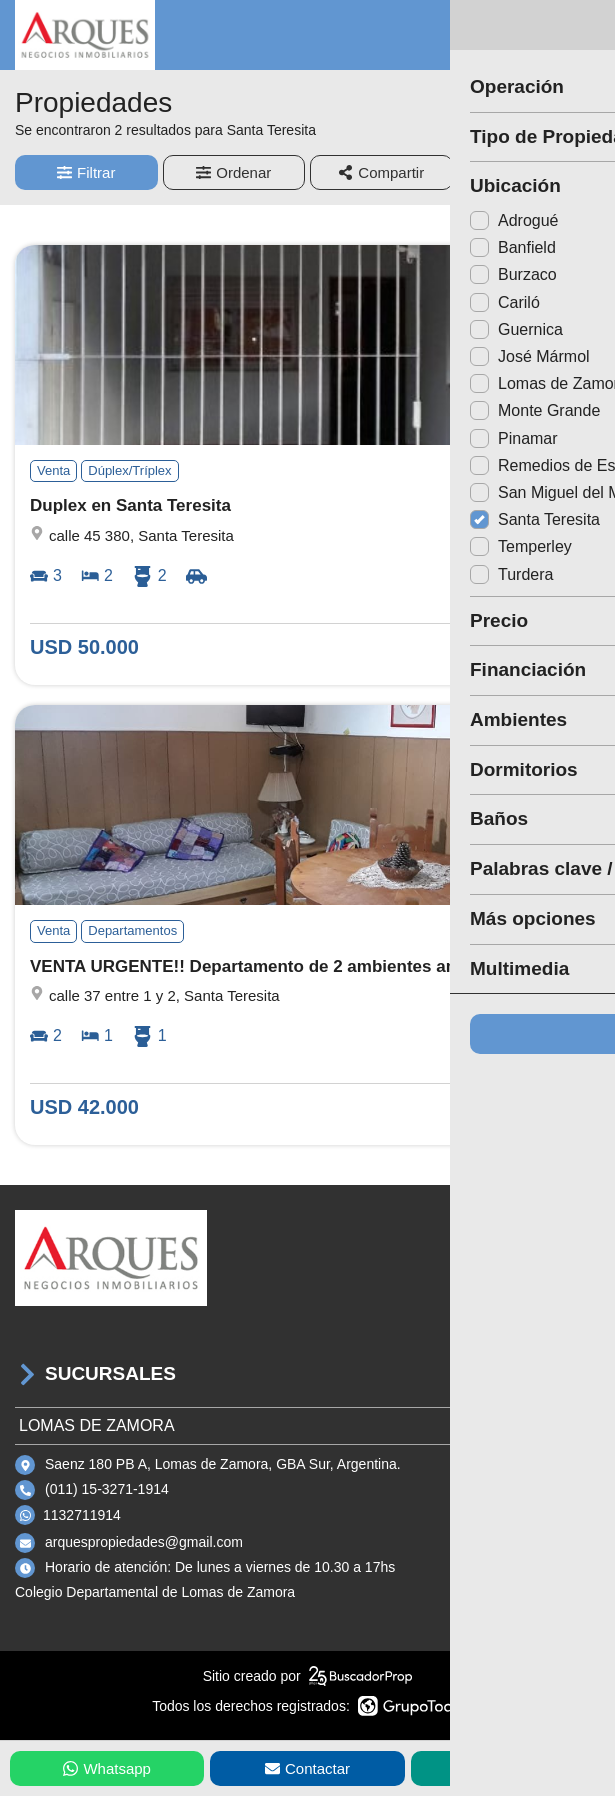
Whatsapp (107, 1768)
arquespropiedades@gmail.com (144, 1542)
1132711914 (82, 1515)
